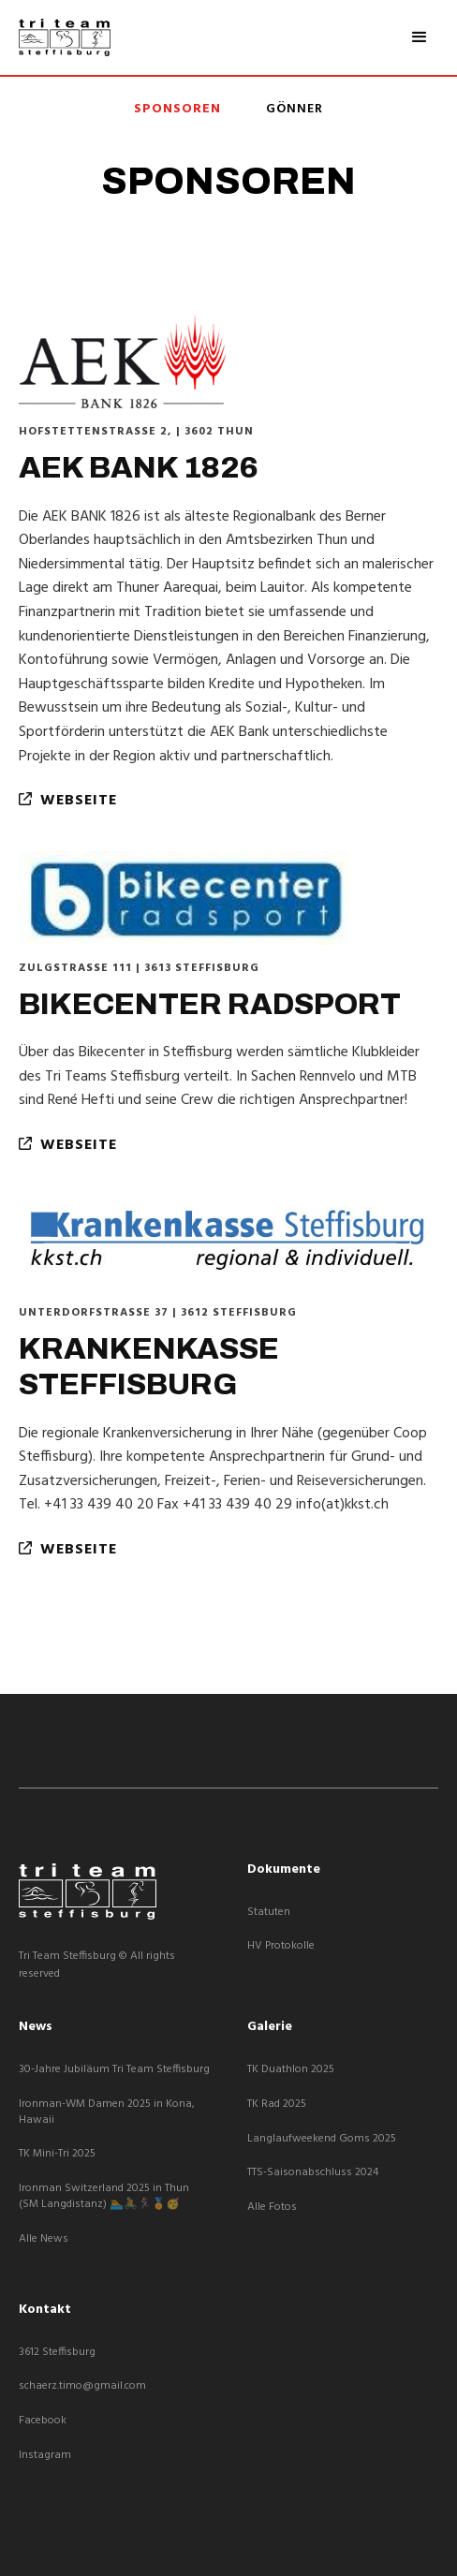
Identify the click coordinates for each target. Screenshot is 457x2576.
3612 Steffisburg (57, 2353)
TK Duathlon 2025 (290, 2070)
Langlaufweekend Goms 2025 (321, 2139)
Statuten (268, 1913)
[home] (65, 37)
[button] (419, 37)
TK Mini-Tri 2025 (57, 2154)
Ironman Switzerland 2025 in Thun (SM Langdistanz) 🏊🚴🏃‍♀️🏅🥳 (104, 2197)
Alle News (43, 2239)
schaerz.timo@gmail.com (82, 2386)
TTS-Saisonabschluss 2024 (312, 2173)
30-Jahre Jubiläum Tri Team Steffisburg (114, 2070)
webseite (68, 800)
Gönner (294, 109)
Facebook (42, 2421)
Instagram (45, 2456)
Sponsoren (177, 109)
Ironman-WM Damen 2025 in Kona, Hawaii (107, 2112)
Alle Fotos (272, 2207)
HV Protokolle (281, 1946)
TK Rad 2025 (276, 2104)
